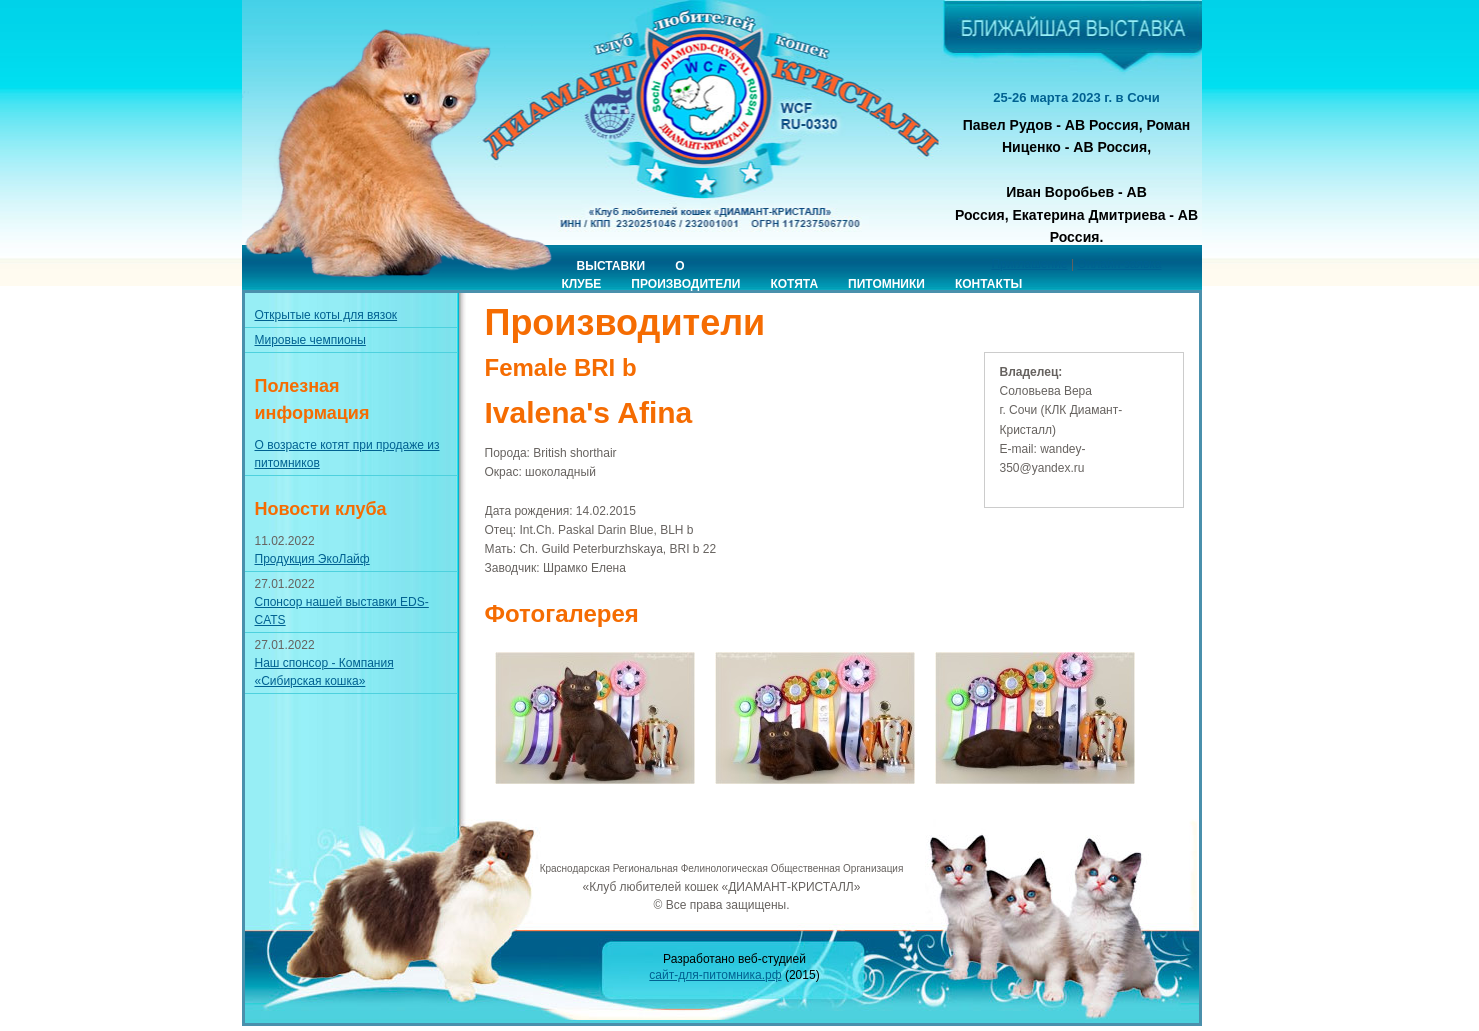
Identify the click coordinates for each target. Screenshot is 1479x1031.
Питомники (886, 284)
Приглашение (1029, 264)
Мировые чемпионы (310, 340)
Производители (685, 284)
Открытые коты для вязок (326, 315)
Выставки (611, 266)
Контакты (988, 284)
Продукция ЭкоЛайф (312, 559)
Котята (794, 284)
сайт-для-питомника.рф (715, 975)
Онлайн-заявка (1119, 264)
